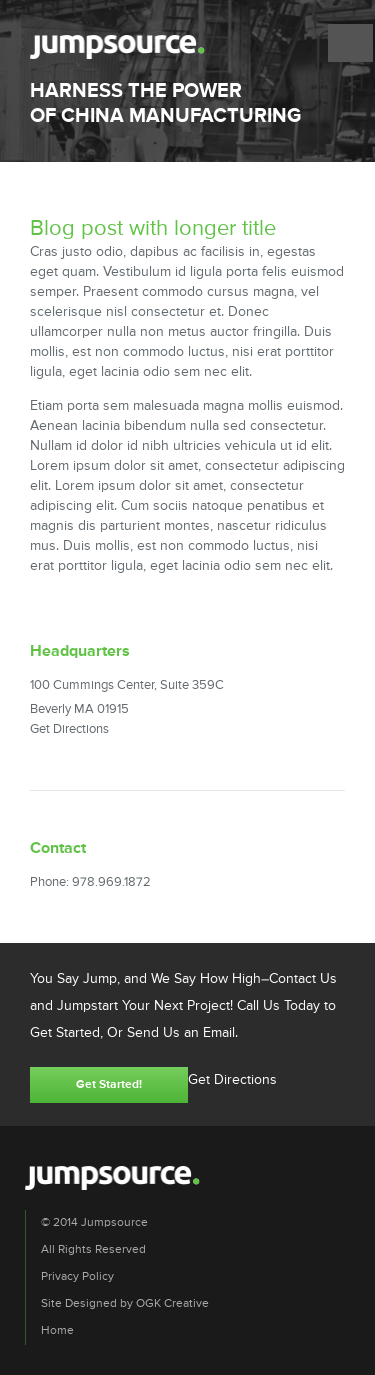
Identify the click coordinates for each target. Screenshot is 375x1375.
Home (57, 1331)
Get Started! (109, 1085)
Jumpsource (117, 47)
